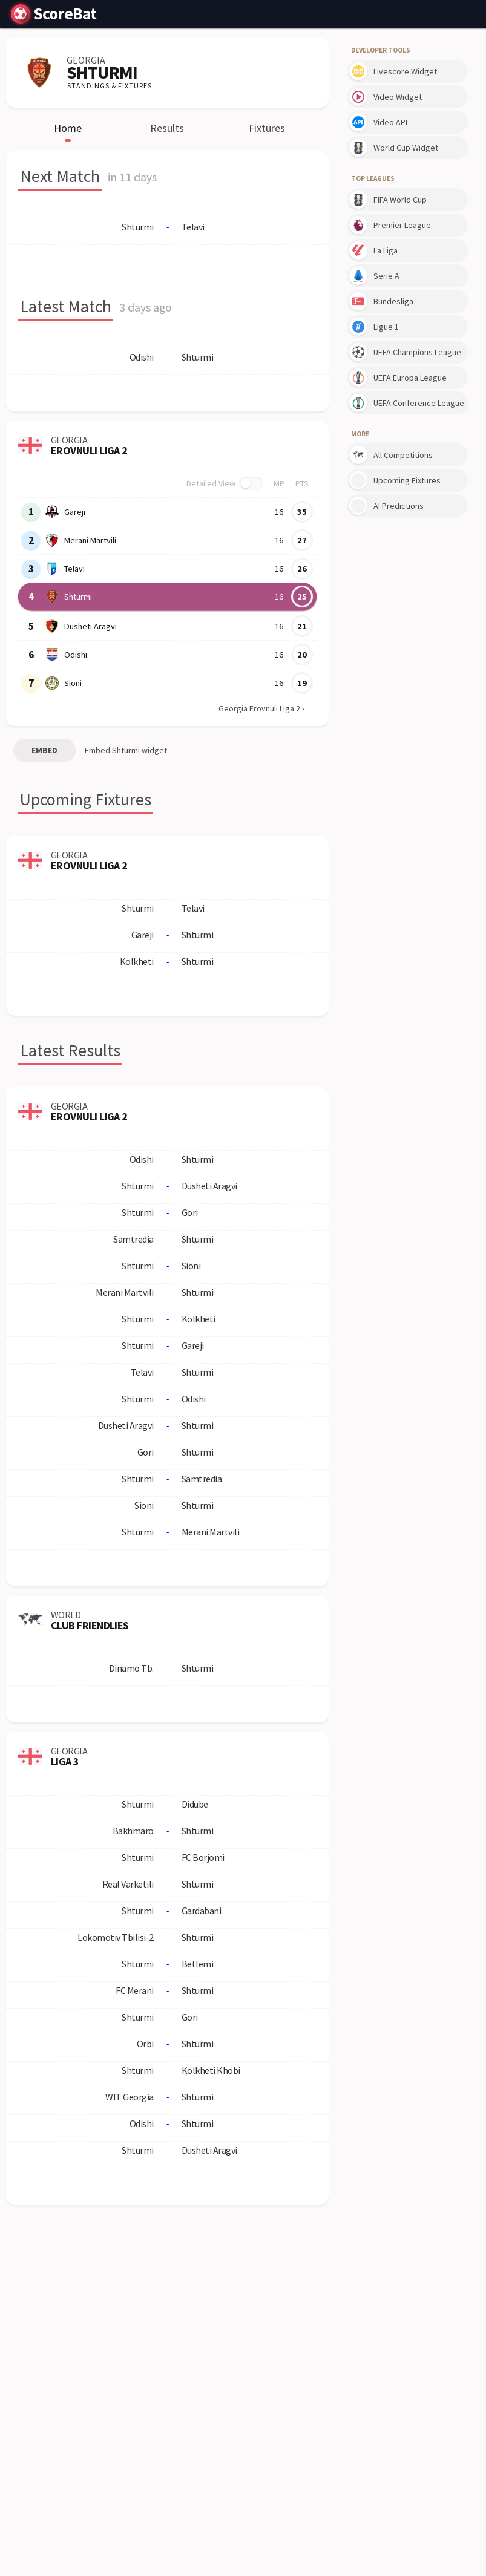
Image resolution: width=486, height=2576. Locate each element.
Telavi (74, 568)
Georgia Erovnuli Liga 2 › (261, 708)
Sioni (73, 683)
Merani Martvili (90, 540)
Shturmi (78, 596)
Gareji (74, 511)
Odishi (75, 654)
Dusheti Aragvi (90, 626)
